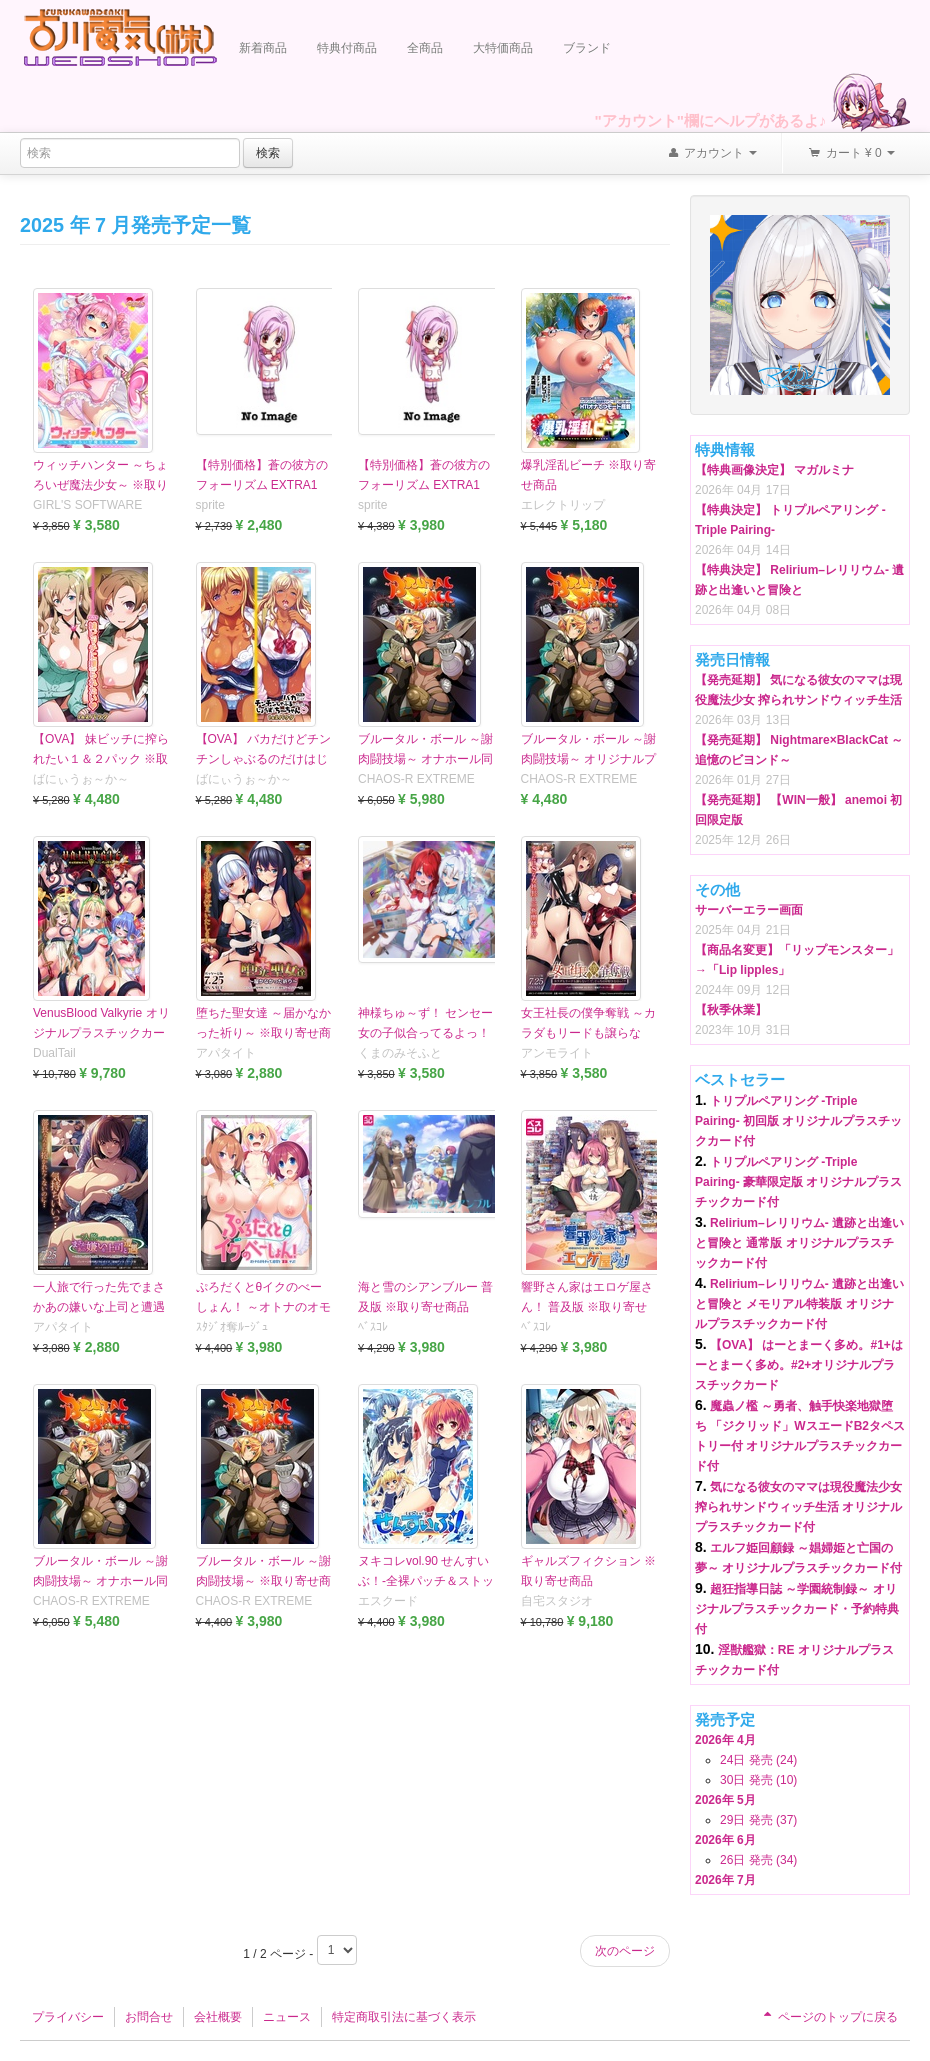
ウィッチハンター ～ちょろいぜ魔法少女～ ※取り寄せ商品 (100, 485)
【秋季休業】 (731, 1010)
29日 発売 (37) (758, 1820)
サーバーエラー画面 (749, 910)
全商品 (425, 48)
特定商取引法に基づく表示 (404, 2017)
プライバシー (68, 2017)
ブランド (587, 48)
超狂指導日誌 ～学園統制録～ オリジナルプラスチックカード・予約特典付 (797, 1609)
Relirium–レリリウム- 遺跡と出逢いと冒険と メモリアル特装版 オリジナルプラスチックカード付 (799, 1304)
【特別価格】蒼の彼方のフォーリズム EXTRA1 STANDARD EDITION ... (262, 485)
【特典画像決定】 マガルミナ (774, 470)
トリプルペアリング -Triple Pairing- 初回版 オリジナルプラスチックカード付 (798, 1121)
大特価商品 (503, 48)
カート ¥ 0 (851, 154)
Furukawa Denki (120, 36)
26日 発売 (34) (758, 1860)
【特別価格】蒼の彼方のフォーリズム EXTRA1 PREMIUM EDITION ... (424, 485)
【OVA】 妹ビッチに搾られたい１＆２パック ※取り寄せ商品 (101, 759)
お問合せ (149, 2017)
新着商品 (263, 48)
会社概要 (218, 2017)
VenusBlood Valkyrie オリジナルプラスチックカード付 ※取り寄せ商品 (101, 1033)
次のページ (625, 1951)
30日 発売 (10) (758, 1780)
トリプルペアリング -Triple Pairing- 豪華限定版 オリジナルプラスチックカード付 (798, 1182)
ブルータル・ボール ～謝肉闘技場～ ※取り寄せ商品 (263, 1581)
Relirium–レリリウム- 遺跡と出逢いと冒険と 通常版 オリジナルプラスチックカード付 (799, 1243)
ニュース (287, 2017)
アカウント (712, 154)
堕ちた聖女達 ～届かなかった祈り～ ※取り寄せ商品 (263, 1033)
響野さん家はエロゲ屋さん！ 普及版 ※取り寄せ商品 (587, 1307)
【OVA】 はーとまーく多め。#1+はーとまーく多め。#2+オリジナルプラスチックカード (799, 1365)
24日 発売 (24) (758, 1760)
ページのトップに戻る (829, 2017)
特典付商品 (347, 48)
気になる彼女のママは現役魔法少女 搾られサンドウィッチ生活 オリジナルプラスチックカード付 (798, 1507)
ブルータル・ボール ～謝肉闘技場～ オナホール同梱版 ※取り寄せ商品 (100, 1581)
